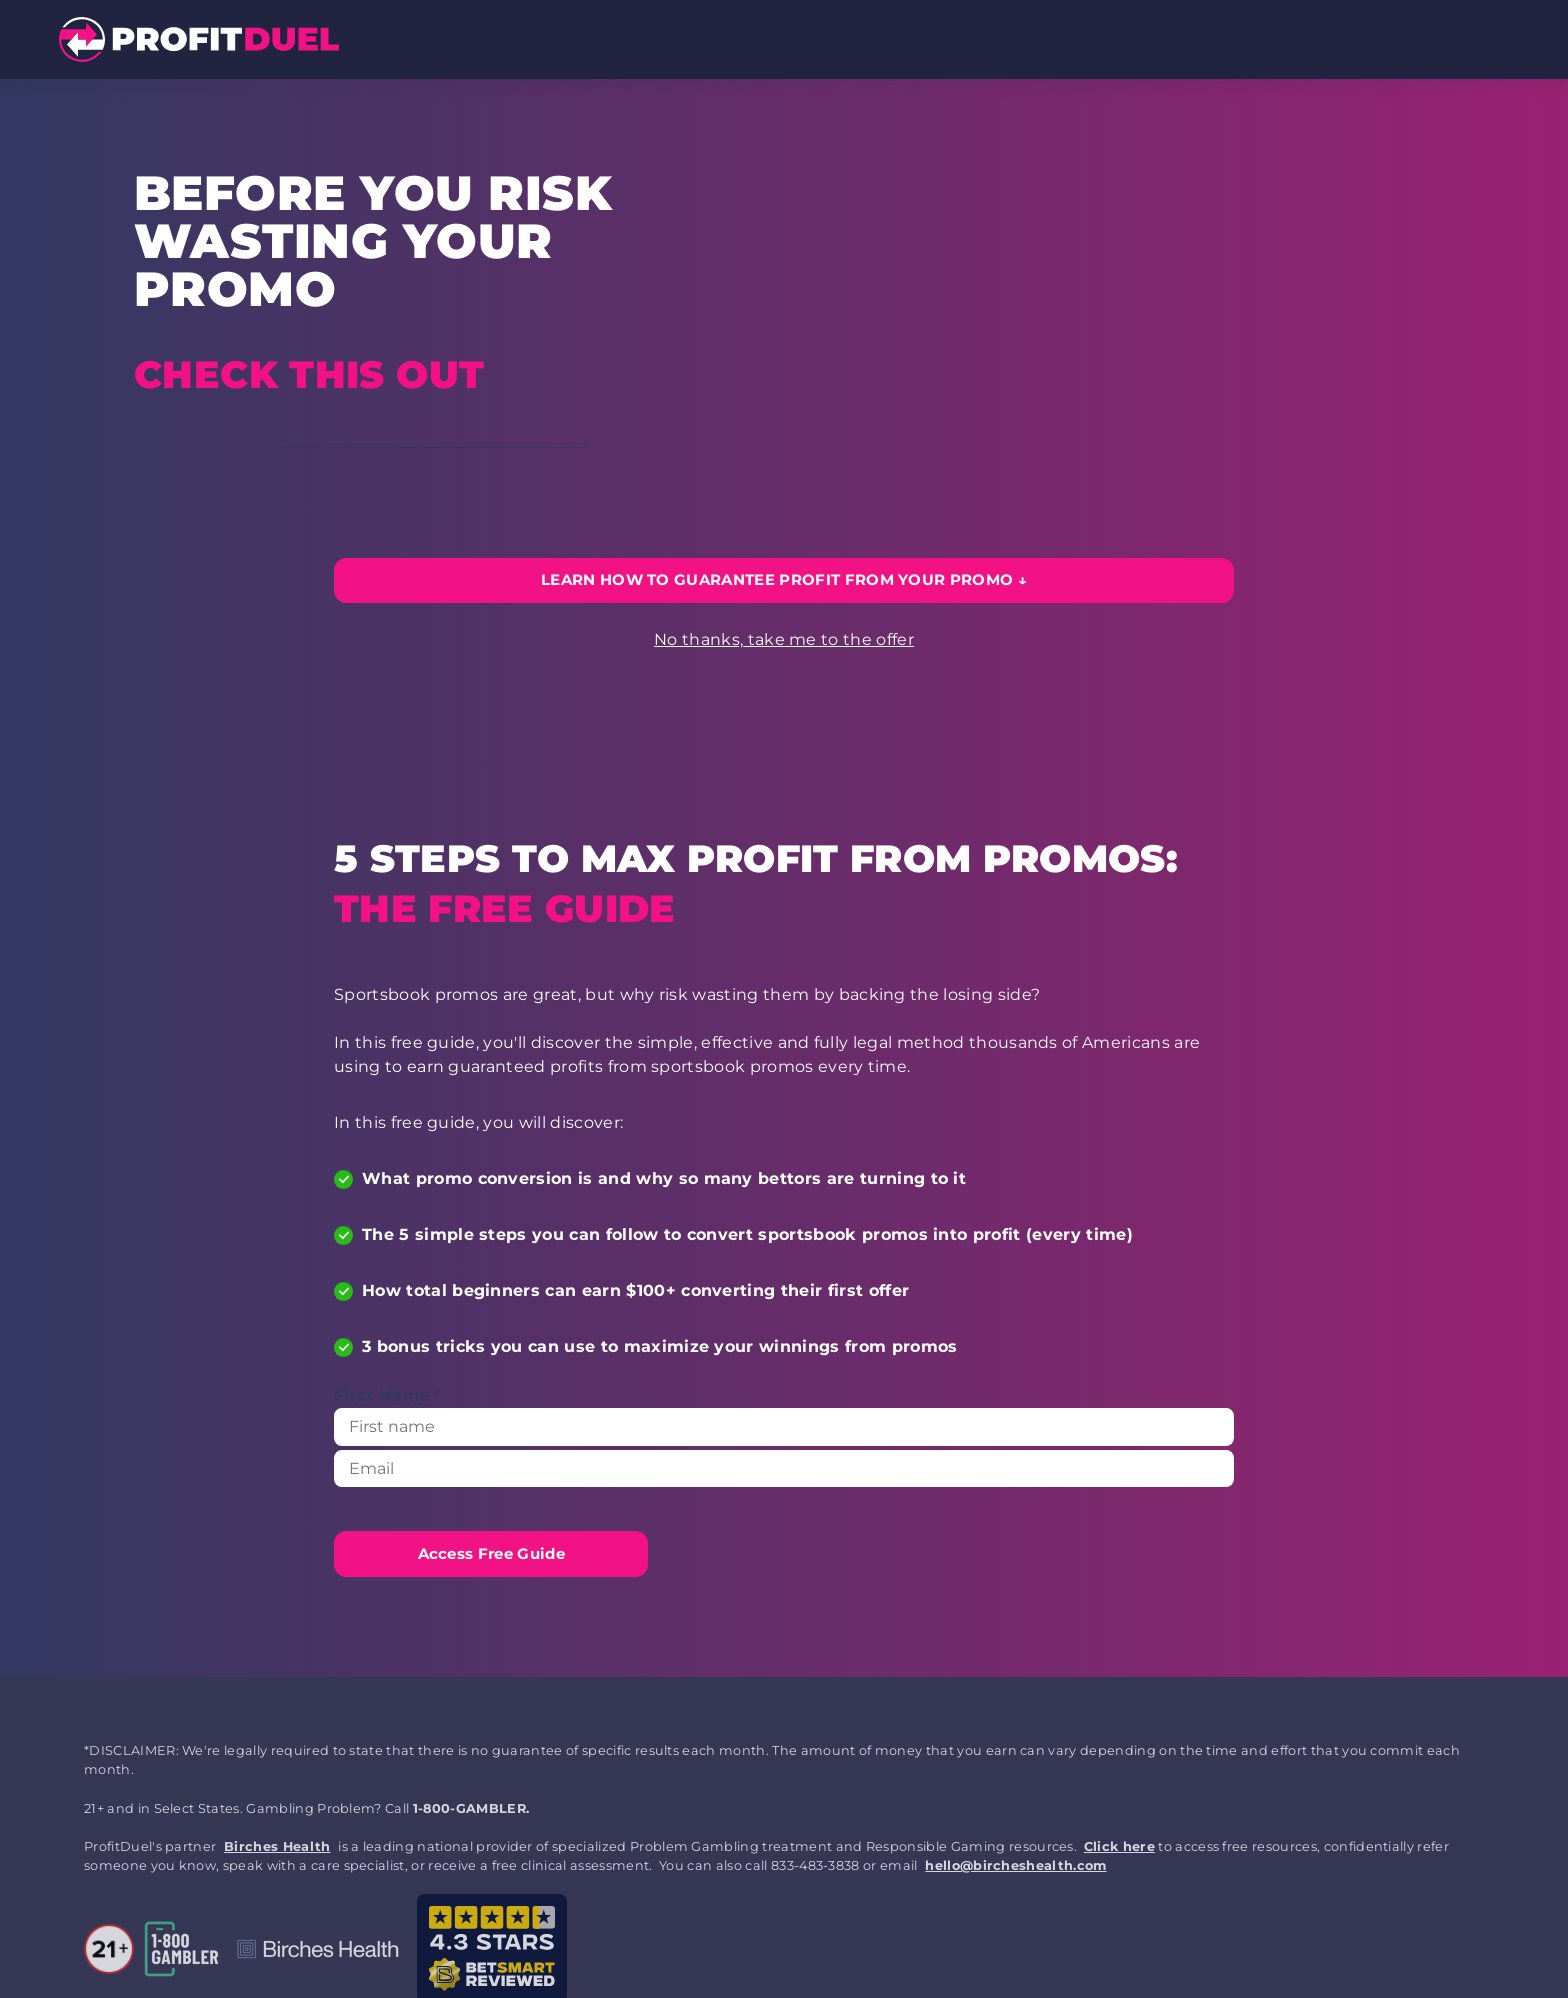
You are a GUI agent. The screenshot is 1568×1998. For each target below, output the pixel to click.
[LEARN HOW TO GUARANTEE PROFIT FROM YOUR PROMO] (784, 581)
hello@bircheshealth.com (1015, 1865)
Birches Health (277, 1846)
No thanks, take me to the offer (784, 639)
